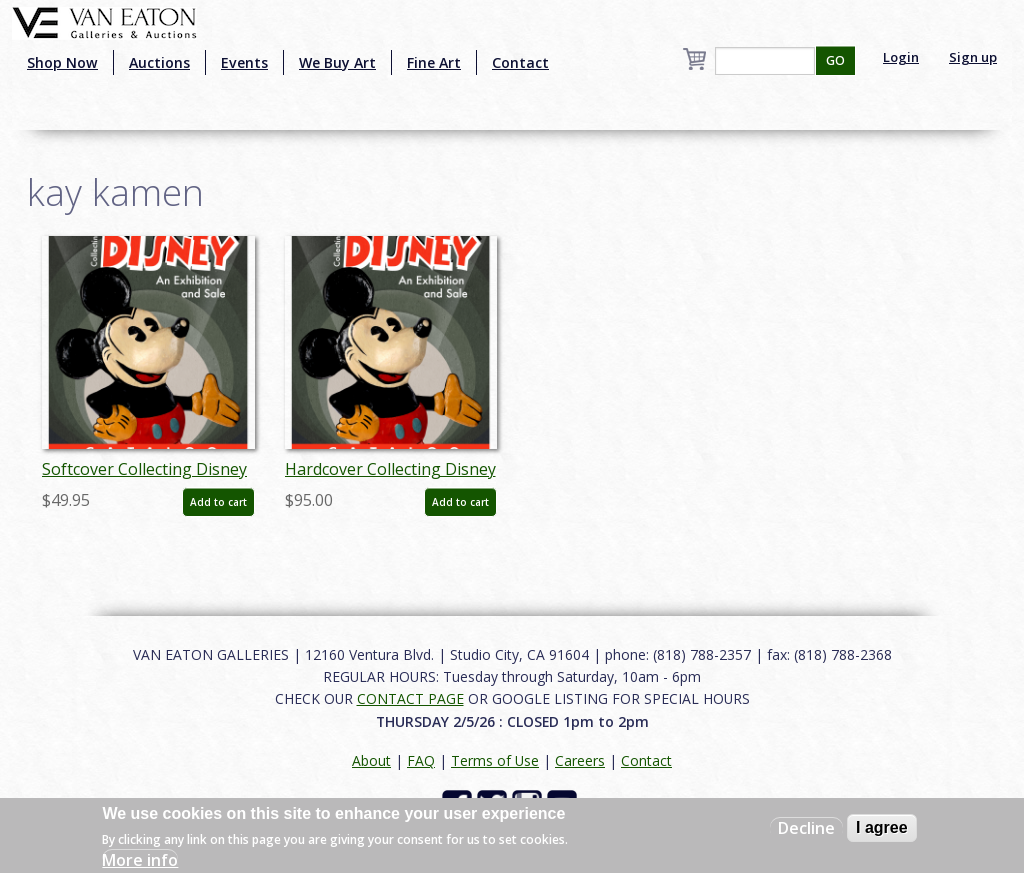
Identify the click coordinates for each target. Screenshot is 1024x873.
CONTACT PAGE (410, 698)
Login (901, 57)
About (371, 760)
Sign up (973, 57)
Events (244, 62)
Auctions (159, 62)
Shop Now (62, 62)
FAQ (421, 760)
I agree (882, 827)
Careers (580, 760)
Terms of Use (495, 760)
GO (835, 60)
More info (140, 860)
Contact (520, 62)
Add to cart (218, 502)
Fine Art (434, 62)
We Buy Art (337, 62)
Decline (806, 828)
